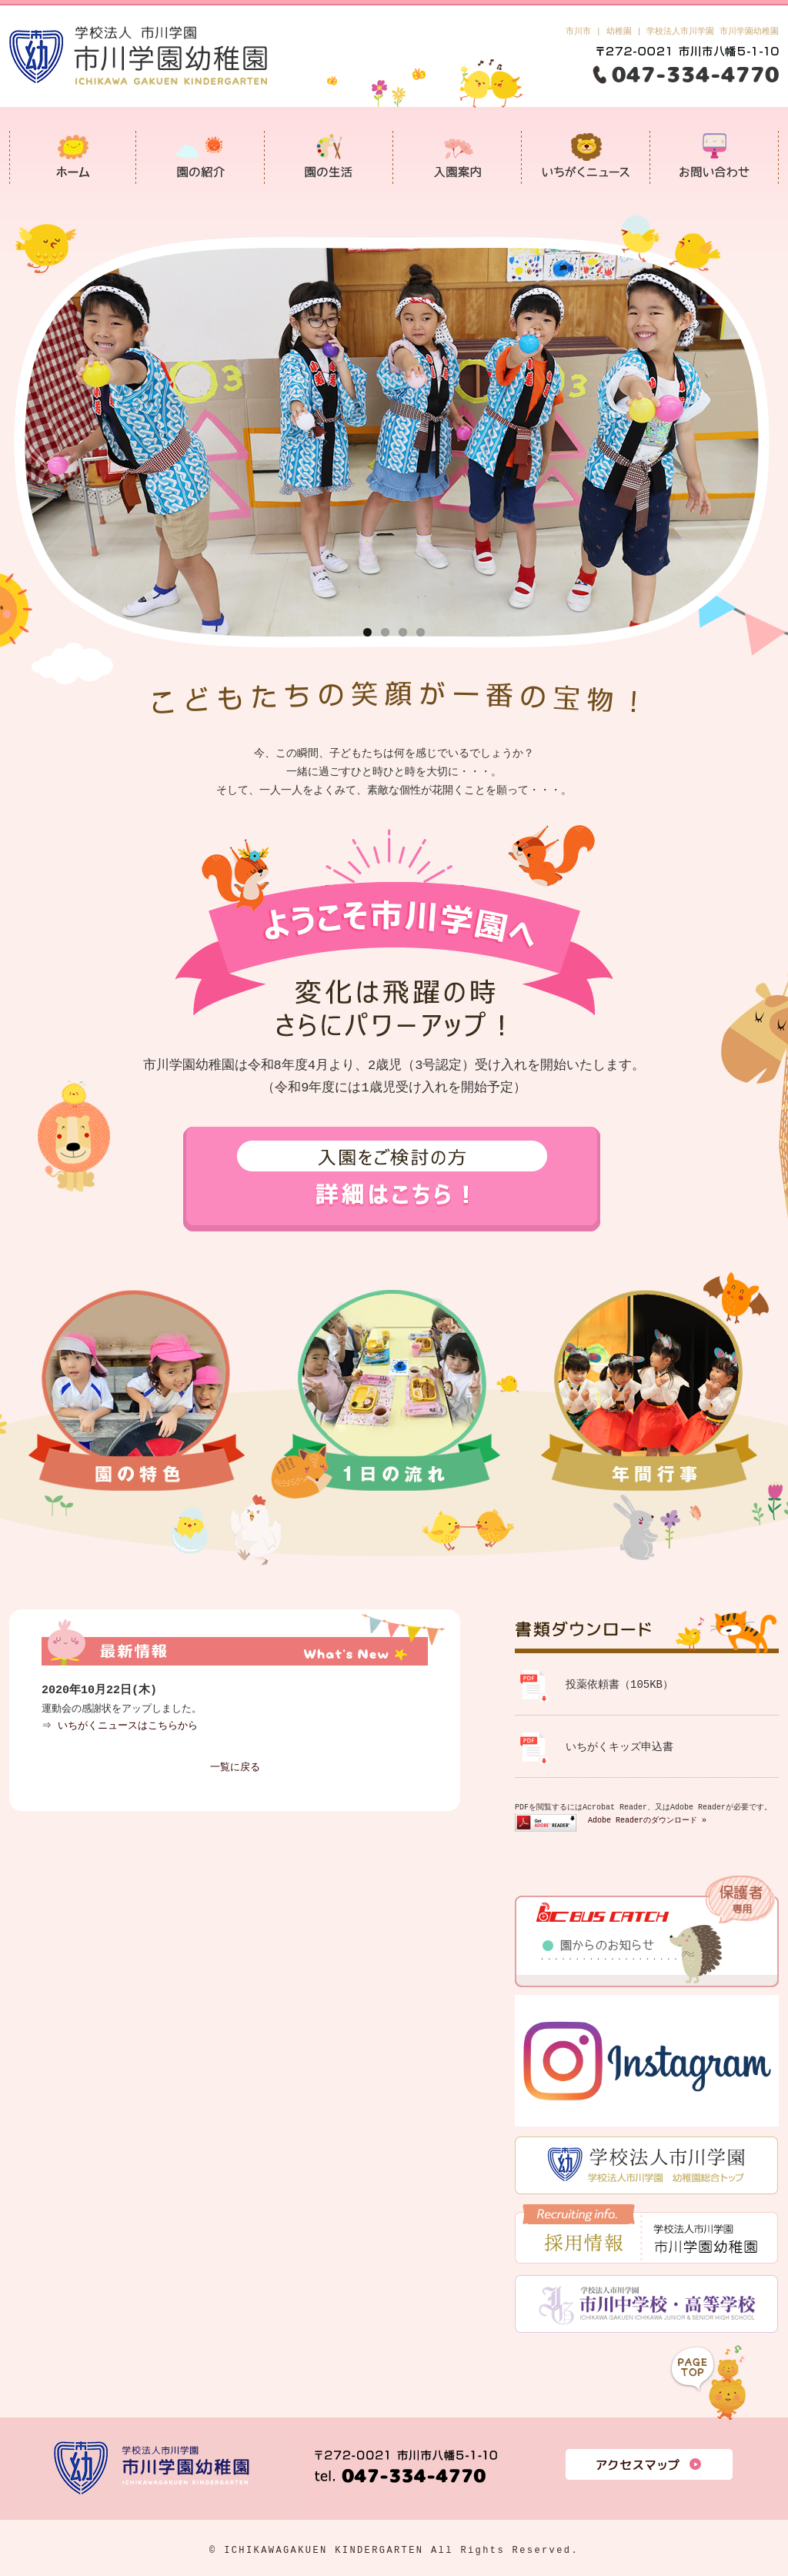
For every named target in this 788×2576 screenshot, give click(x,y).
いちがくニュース (586, 157)
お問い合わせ (714, 157)
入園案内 (457, 157)
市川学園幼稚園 (72, 157)
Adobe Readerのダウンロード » (647, 1820)
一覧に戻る (235, 1768)
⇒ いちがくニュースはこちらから (120, 1726)
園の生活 (329, 157)
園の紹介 (200, 157)
